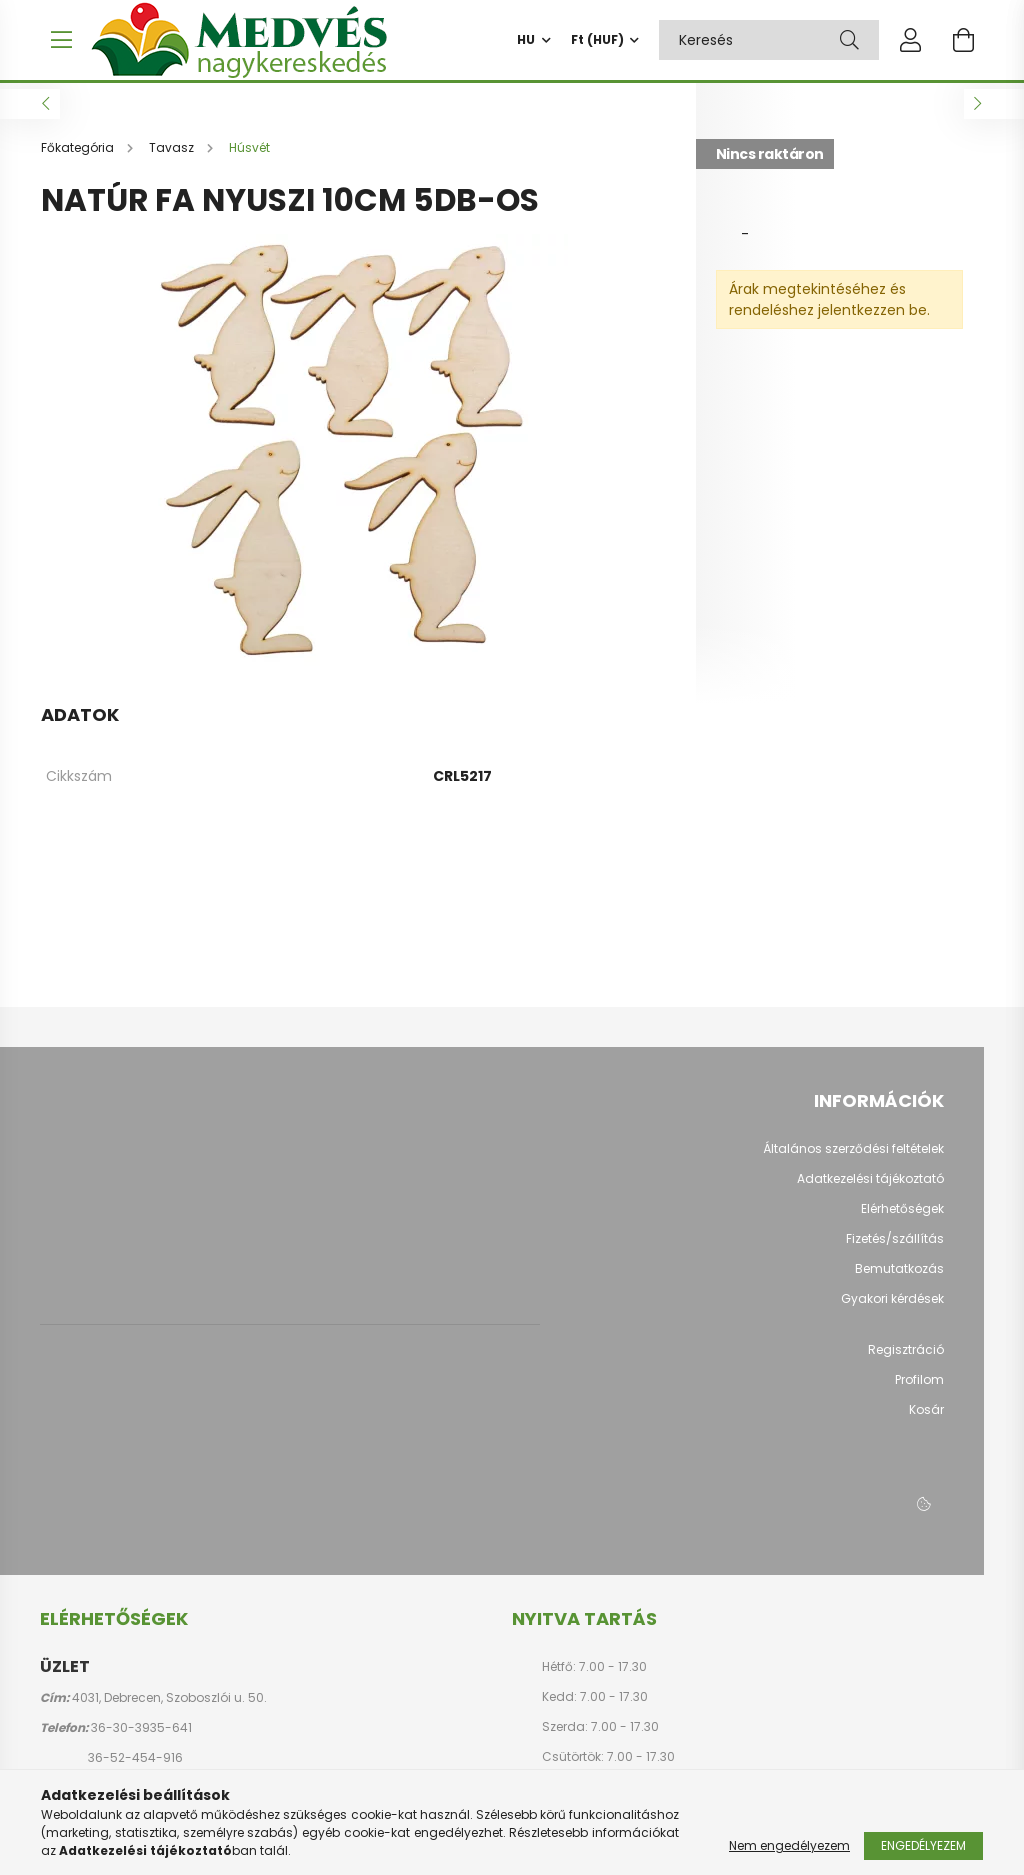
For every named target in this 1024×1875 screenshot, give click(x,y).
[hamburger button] (61, 40)
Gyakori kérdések (892, 1309)
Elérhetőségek (902, 1219)
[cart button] (963, 40)
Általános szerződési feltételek (853, 1159)
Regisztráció (906, 1360)
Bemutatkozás (899, 1279)
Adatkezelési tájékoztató (870, 1189)
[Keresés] (849, 40)
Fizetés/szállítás (895, 1249)
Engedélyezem (923, 1845)
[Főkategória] (79, 157)
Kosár (926, 1420)
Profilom (919, 1390)
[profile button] (911, 40)
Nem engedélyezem (789, 1845)
